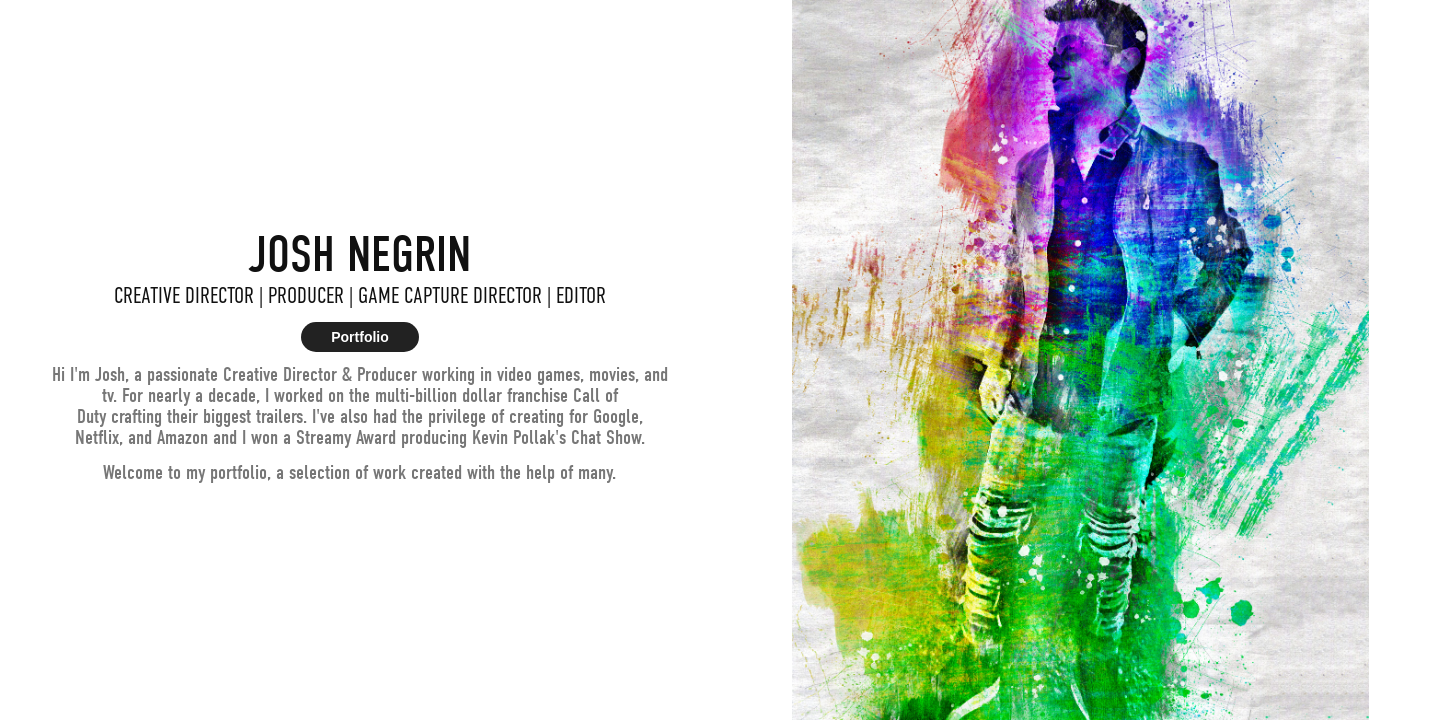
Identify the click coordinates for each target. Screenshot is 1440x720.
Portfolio (360, 337)
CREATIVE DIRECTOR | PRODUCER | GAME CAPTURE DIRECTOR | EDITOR (360, 295)
